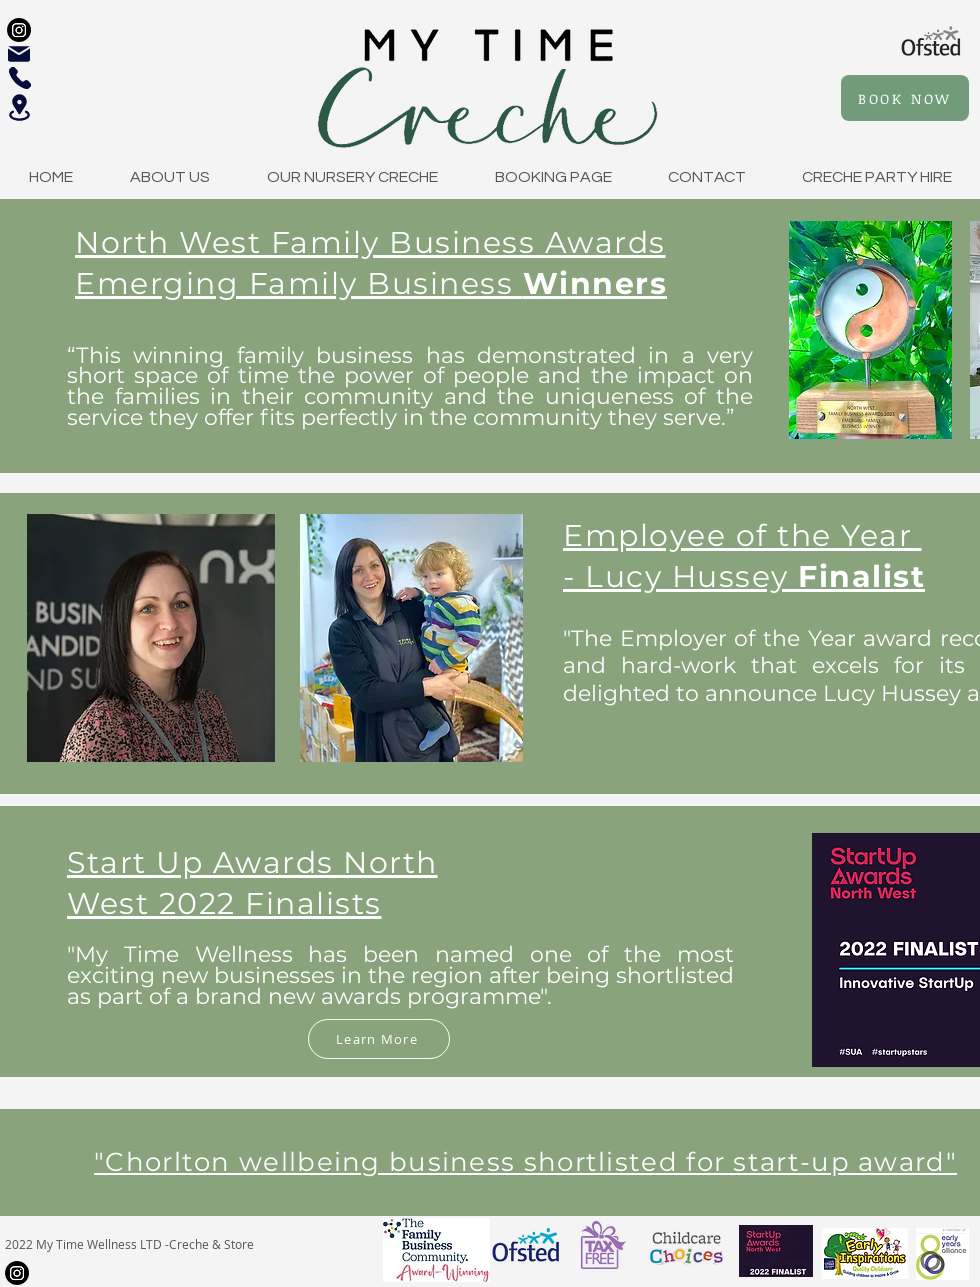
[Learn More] (379, 1039)
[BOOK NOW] (905, 98)
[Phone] (20, 78)
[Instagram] (19, 30)
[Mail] (19, 54)
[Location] (19, 107)
